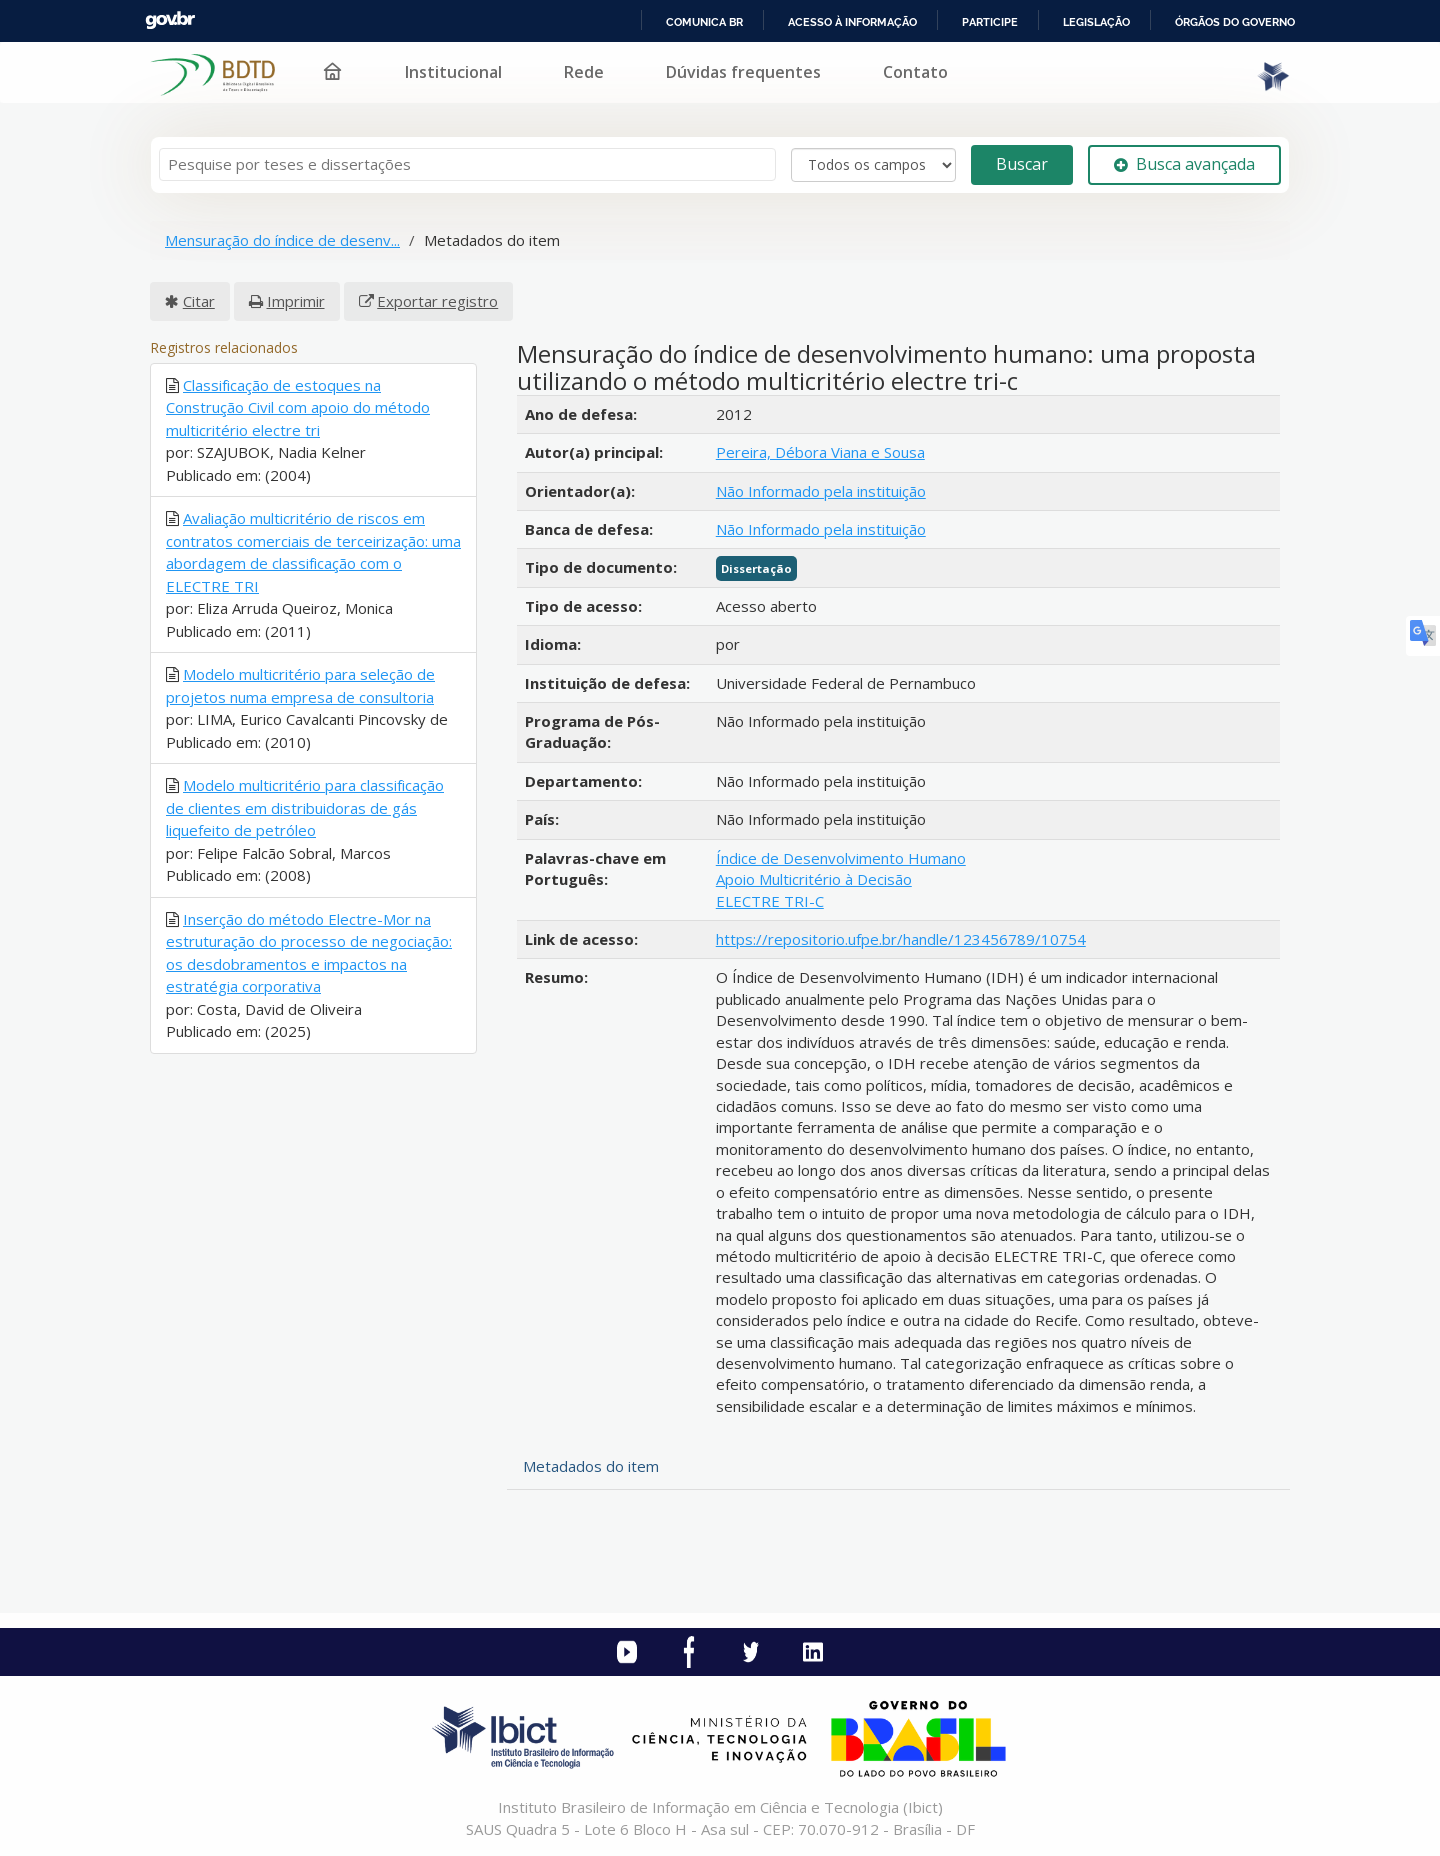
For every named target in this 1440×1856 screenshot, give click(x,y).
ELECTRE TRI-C (770, 901)
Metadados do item (591, 1466)
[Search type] (873, 165)
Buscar (1022, 164)
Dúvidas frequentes (743, 72)
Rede (584, 72)
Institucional (453, 72)
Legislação (1096, 22)
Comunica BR (704, 22)
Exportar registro (437, 301)
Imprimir (296, 301)
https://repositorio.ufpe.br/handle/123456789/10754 (901, 939)
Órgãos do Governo (1235, 22)
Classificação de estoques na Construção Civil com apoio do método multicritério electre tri (298, 407)
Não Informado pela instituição (821, 491)
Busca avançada (1184, 164)
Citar (199, 301)
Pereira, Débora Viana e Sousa (820, 452)
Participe (990, 22)
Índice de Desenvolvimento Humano (841, 858)
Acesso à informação (852, 22)
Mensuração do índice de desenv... (282, 240)
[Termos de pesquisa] (467, 164)
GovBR (170, 20)
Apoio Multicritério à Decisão (814, 879)
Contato (915, 72)
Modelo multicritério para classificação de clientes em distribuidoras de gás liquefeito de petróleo (305, 807)
